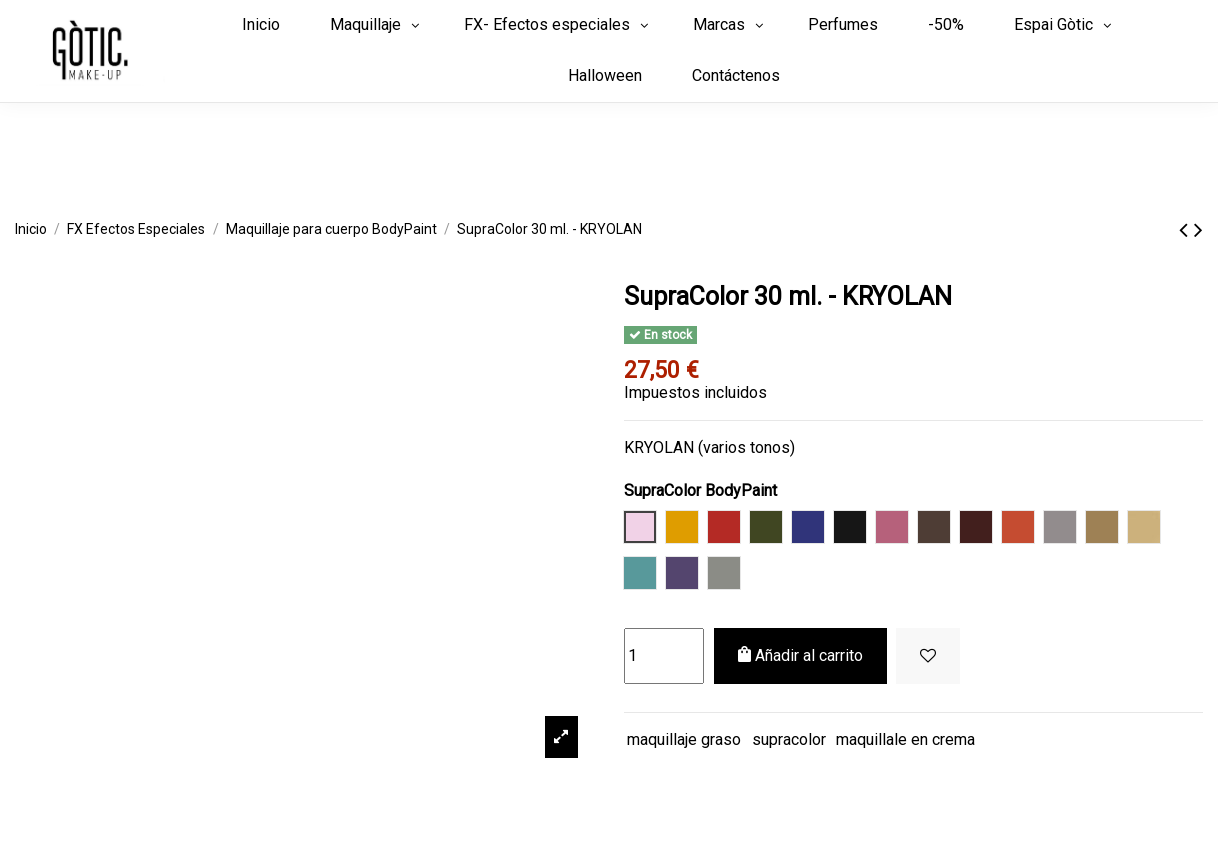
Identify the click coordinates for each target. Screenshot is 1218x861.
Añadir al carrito (800, 655)
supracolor (789, 739)
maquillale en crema (905, 739)
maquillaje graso (684, 739)
